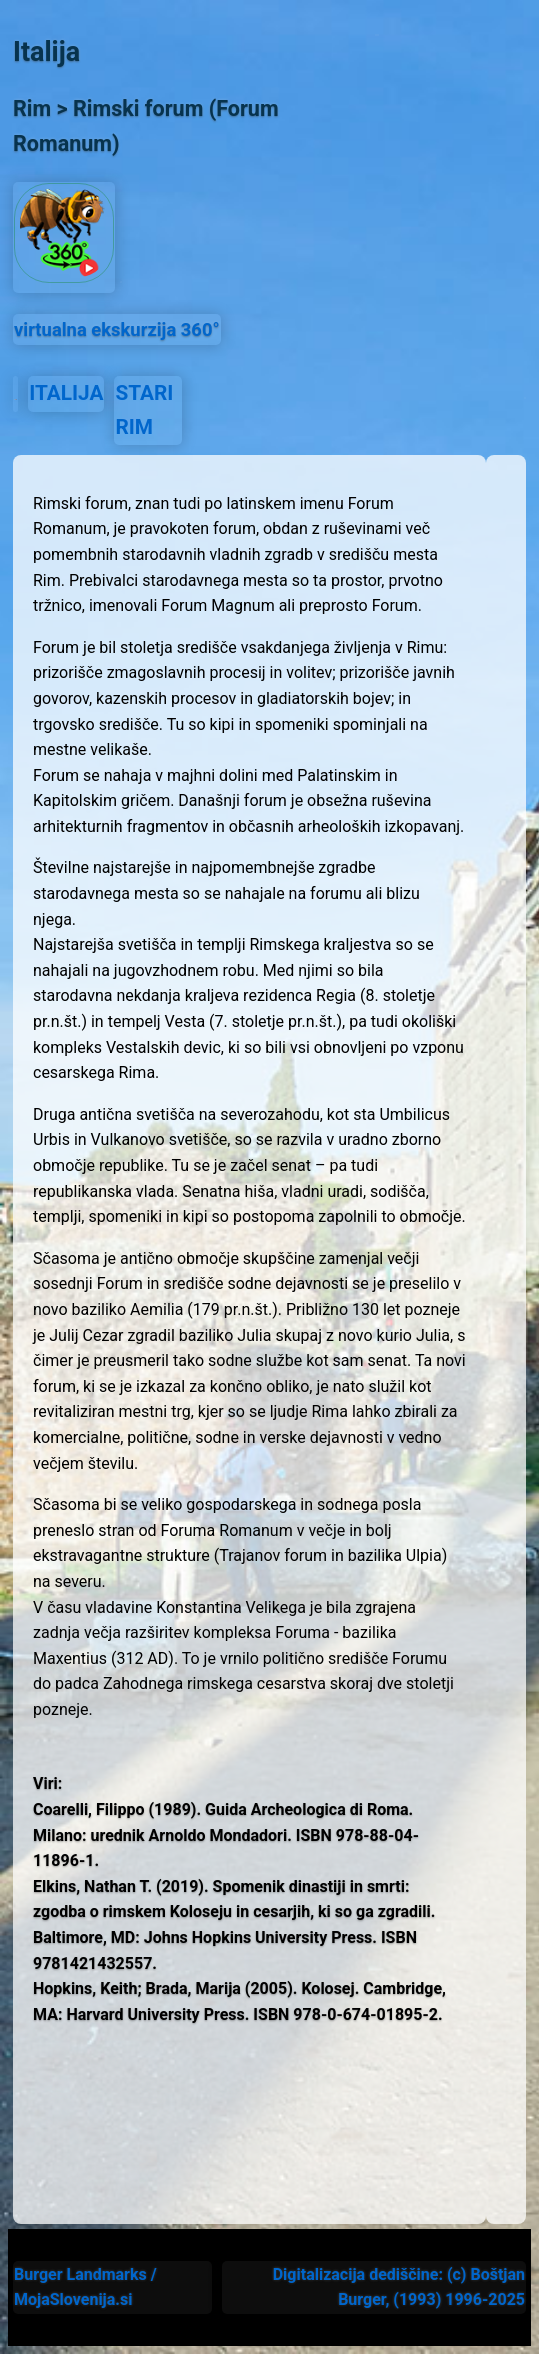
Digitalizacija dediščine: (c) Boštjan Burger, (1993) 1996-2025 (399, 2287)
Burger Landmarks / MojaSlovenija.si (85, 2287)
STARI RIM (144, 409)
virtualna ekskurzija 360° (117, 329)
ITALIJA (66, 393)
